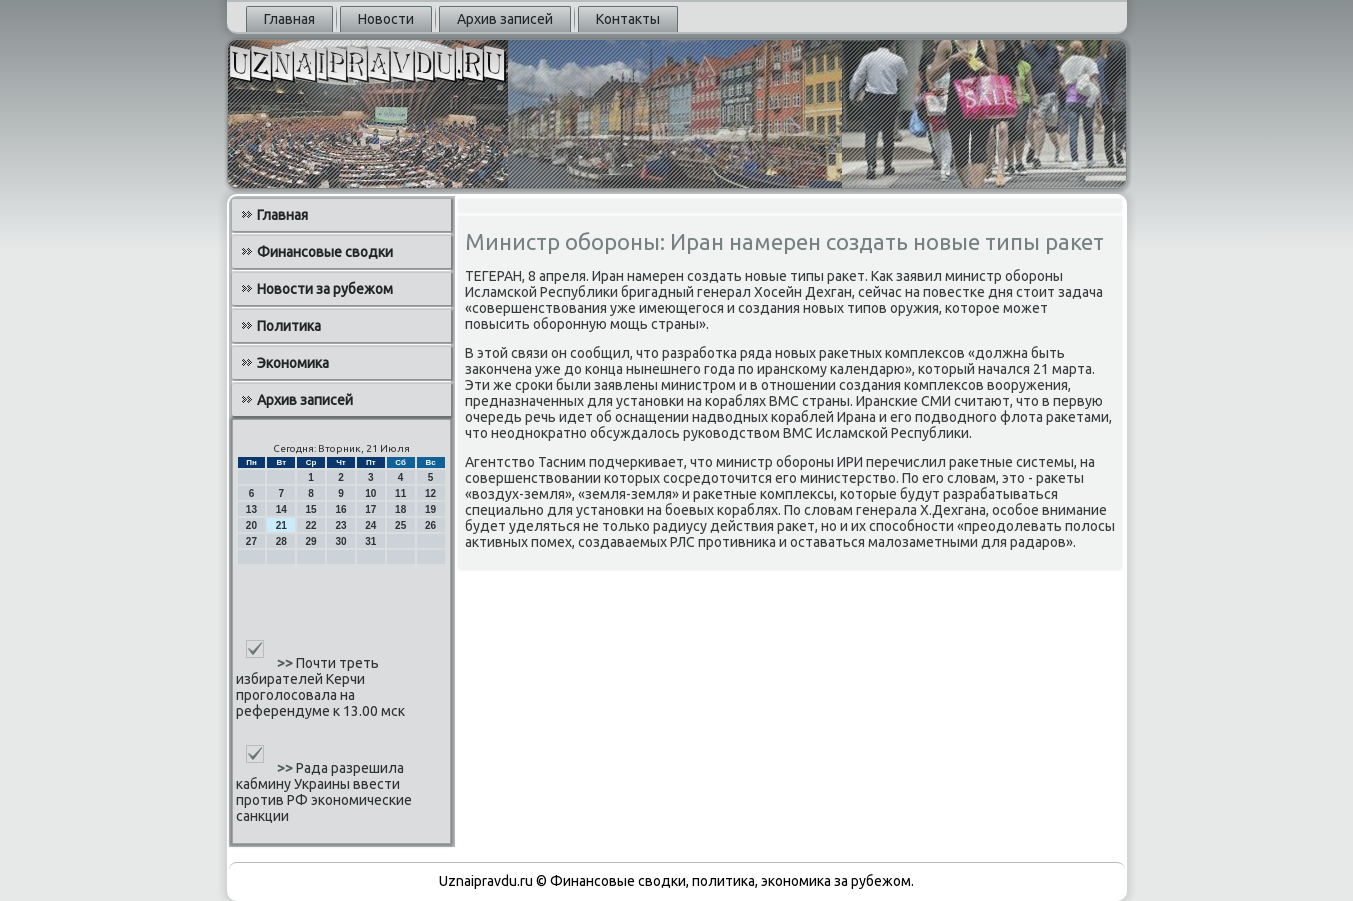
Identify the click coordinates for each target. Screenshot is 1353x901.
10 (370, 493)
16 (340, 509)
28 (281, 541)
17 (370, 509)
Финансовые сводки (325, 252)
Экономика (293, 363)
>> (286, 663)
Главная (289, 19)
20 (251, 525)
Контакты (628, 19)
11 (400, 493)
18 (400, 509)
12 (430, 493)
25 (400, 525)
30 (340, 541)
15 (311, 509)
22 (311, 525)
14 (281, 509)
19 (430, 509)
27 (251, 541)
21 (281, 525)
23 (340, 525)
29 (311, 541)
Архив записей (505, 19)
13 (251, 509)
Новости (386, 19)
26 (430, 525)
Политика (289, 326)
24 (370, 525)
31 (370, 541)
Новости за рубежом (325, 289)
